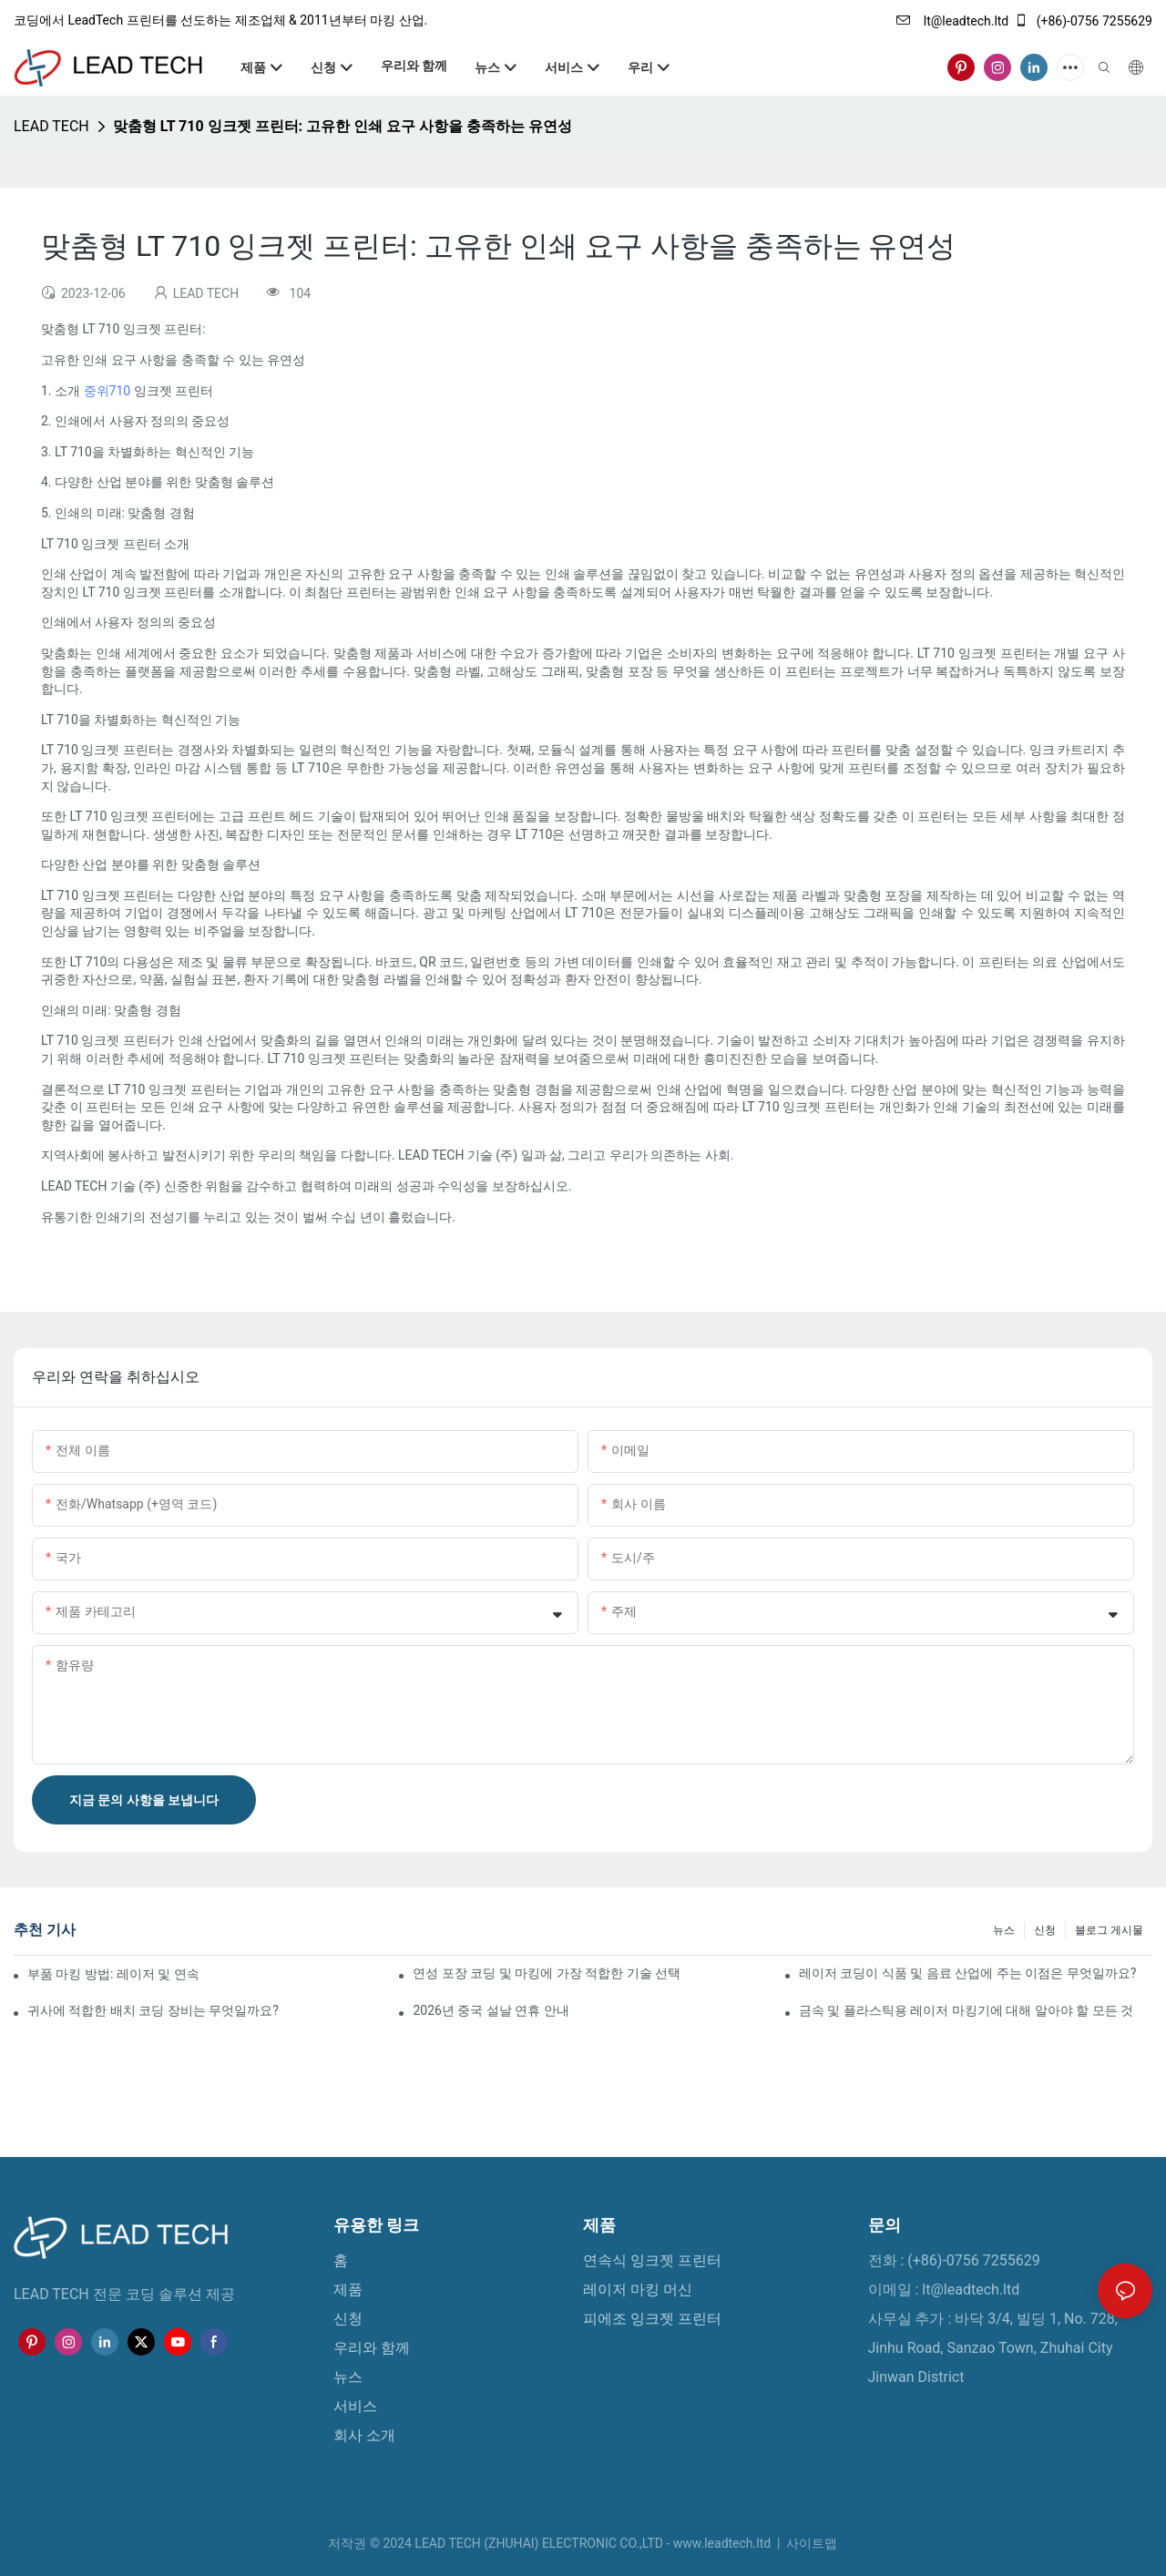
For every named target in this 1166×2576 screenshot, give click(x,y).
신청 (1045, 1930)
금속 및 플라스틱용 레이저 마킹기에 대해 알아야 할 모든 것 (966, 2010)
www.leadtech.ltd (723, 2543)
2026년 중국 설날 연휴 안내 (490, 2010)
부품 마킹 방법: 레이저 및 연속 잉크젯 (112, 1974)
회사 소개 (364, 2435)
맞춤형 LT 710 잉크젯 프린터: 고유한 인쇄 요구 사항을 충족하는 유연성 (342, 126)
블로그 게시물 (1109, 1930)
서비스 (355, 2406)
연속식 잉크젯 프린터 (652, 2260)
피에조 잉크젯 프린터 (652, 2318)
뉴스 (1004, 1930)
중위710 (109, 390)
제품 (348, 2289)
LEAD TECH (51, 126)
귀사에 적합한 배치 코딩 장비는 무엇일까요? (153, 2010)
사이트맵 (810, 2543)
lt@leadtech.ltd (952, 21)
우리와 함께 (371, 2347)
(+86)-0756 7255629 (1083, 21)
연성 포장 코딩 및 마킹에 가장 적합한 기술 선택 (546, 1973)
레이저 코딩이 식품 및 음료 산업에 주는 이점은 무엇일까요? (967, 1973)
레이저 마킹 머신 (637, 2289)
